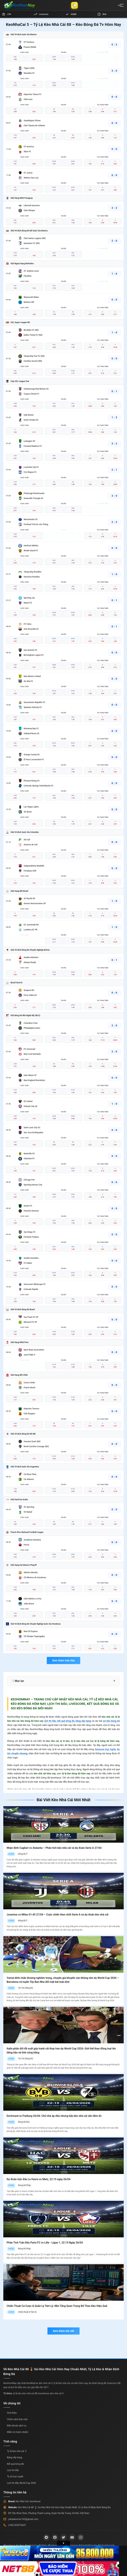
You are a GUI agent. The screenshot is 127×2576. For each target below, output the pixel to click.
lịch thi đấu (50, 1721)
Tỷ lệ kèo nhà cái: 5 (16, 2451)
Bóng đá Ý (22, 1854)
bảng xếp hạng (83, 1721)
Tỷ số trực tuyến (15, 2476)
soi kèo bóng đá (111, 1721)
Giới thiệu (12, 2412)
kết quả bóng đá (65, 1721)
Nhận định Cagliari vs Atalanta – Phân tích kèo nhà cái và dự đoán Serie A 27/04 (54, 1847)
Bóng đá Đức (24, 2122)
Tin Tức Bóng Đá (25, 1988)
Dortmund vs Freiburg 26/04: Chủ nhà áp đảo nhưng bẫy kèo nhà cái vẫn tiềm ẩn (54, 2115)
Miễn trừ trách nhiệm (17, 2432)
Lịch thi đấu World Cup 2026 (21, 2483)
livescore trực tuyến (105, 1749)
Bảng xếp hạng (14, 2457)
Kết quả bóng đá (15, 2464)
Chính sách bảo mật (17, 2419)
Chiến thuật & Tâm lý (27, 2312)
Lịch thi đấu (13, 2470)
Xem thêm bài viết (63, 2331)
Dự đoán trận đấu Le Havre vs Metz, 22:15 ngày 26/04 (38, 2179)
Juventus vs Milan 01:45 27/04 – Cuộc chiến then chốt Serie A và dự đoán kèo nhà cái (57, 1914)
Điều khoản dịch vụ (16, 2425)
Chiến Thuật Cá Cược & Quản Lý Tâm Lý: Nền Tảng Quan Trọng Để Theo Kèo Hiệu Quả (57, 2306)
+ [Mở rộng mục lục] (114, 1681)
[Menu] (120, 5)
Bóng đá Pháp (24, 2185)
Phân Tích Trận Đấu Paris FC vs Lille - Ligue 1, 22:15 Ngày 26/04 (45, 2242)
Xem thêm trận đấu (63, 1660)
